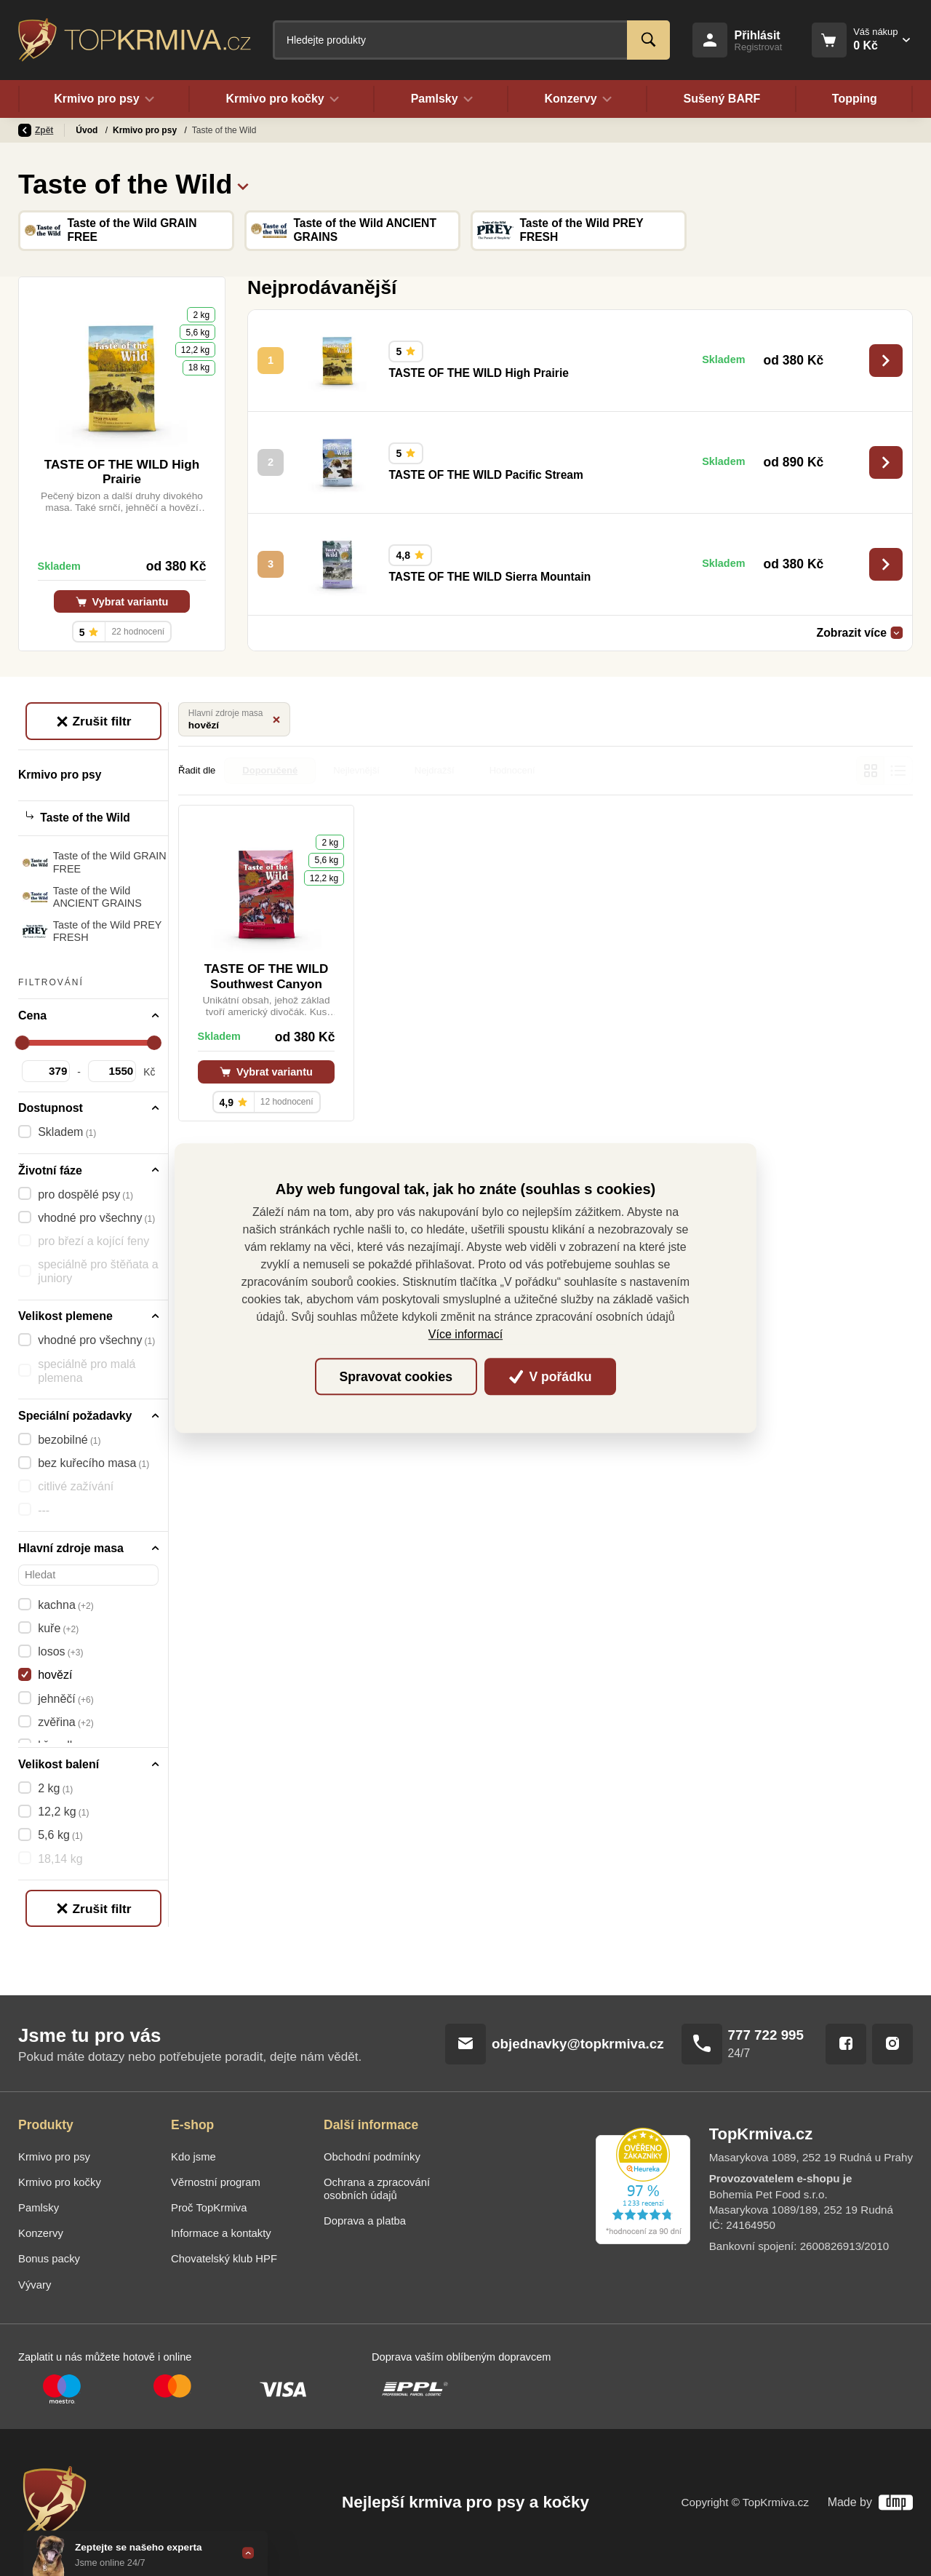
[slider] (22, 1042)
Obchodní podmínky (372, 2157)
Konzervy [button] (577, 99)
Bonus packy (49, 2259)
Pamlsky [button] (441, 99)
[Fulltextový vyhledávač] (471, 40)
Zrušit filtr (93, 721)
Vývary (34, 2285)
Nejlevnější (356, 770)
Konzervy (40, 2233)
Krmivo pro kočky (59, 2182)
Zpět (35, 130)
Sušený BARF (721, 99)
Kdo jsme (193, 2157)
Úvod (88, 130)
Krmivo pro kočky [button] (282, 99)
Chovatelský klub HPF (224, 2259)
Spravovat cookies (396, 1377)
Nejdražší (435, 770)
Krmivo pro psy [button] (104, 99)
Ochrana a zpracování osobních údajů (377, 2189)
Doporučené (269, 770)
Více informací (465, 1334)
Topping (854, 99)
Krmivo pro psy (146, 130)
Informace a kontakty (221, 2233)
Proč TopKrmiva (209, 2208)
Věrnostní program (215, 2182)
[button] (243, 184)
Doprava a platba (365, 2221)
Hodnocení (512, 770)
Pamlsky (38, 2208)
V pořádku (550, 1377)
